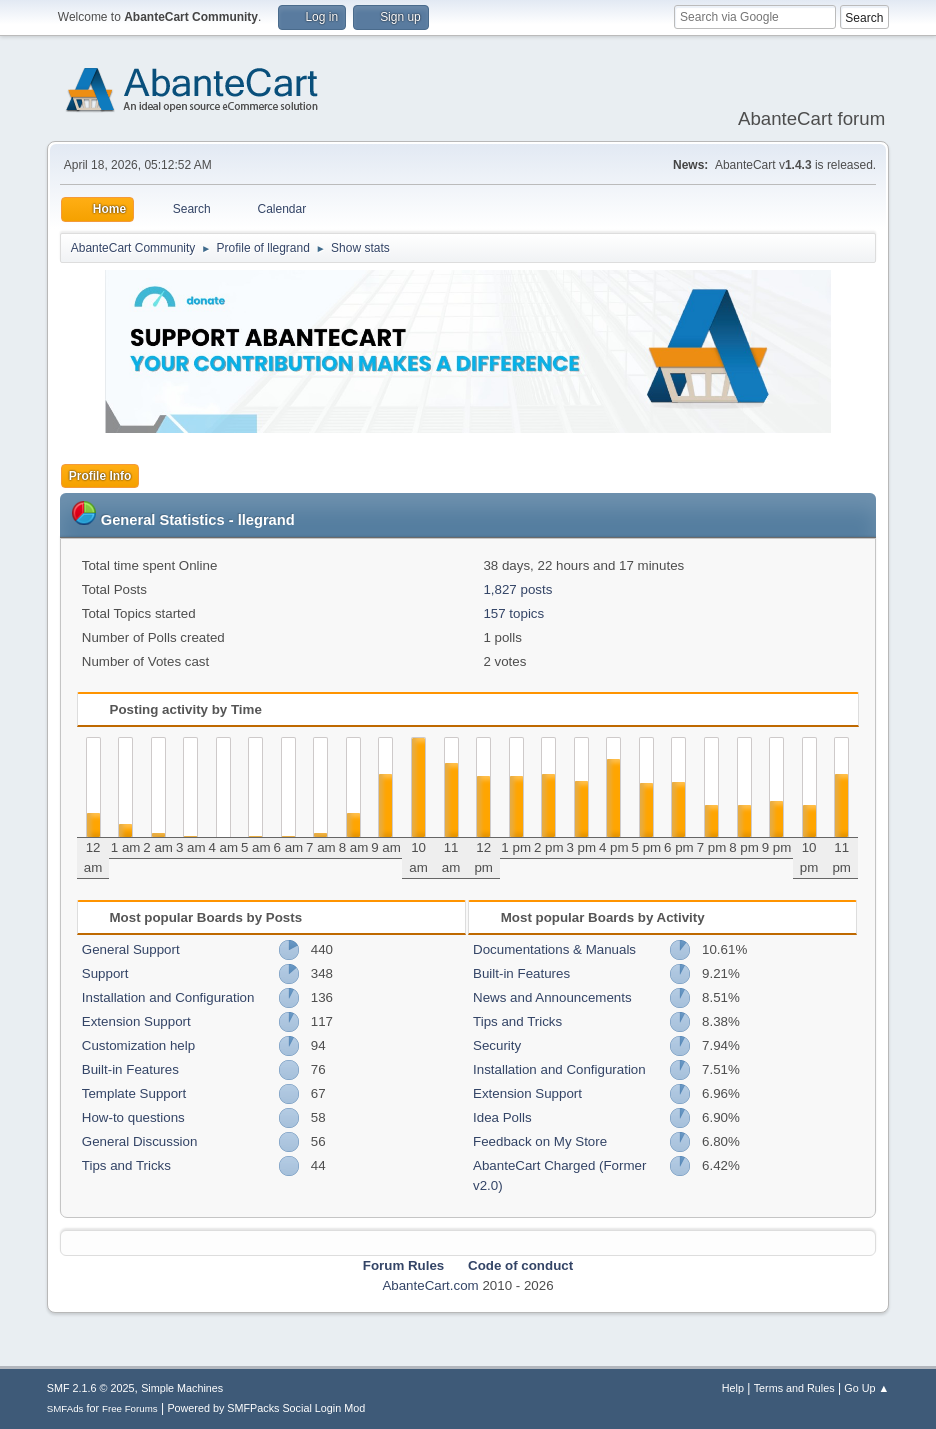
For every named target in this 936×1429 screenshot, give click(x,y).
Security (497, 1045)
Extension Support (136, 1021)
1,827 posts (517, 589)
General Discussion (140, 1141)
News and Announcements (552, 997)
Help (733, 1388)
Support (105, 973)
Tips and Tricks (126, 1165)
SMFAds (65, 1408)
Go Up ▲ (866, 1388)
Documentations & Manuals (554, 949)
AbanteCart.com (430, 1285)
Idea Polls (502, 1117)
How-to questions (133, 1117)
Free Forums (130, 1408)
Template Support (134, 1093)
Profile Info (100, 476)
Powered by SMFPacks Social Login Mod (266, 1408)
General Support (131, 949)
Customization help (138, 1045)
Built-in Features (130, 1069)
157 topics (513, 613)
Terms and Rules (794, 1388)
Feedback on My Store (540, 1141)
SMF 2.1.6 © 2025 (91, 1388)
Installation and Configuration (168, 997)
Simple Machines (182, 1388)
